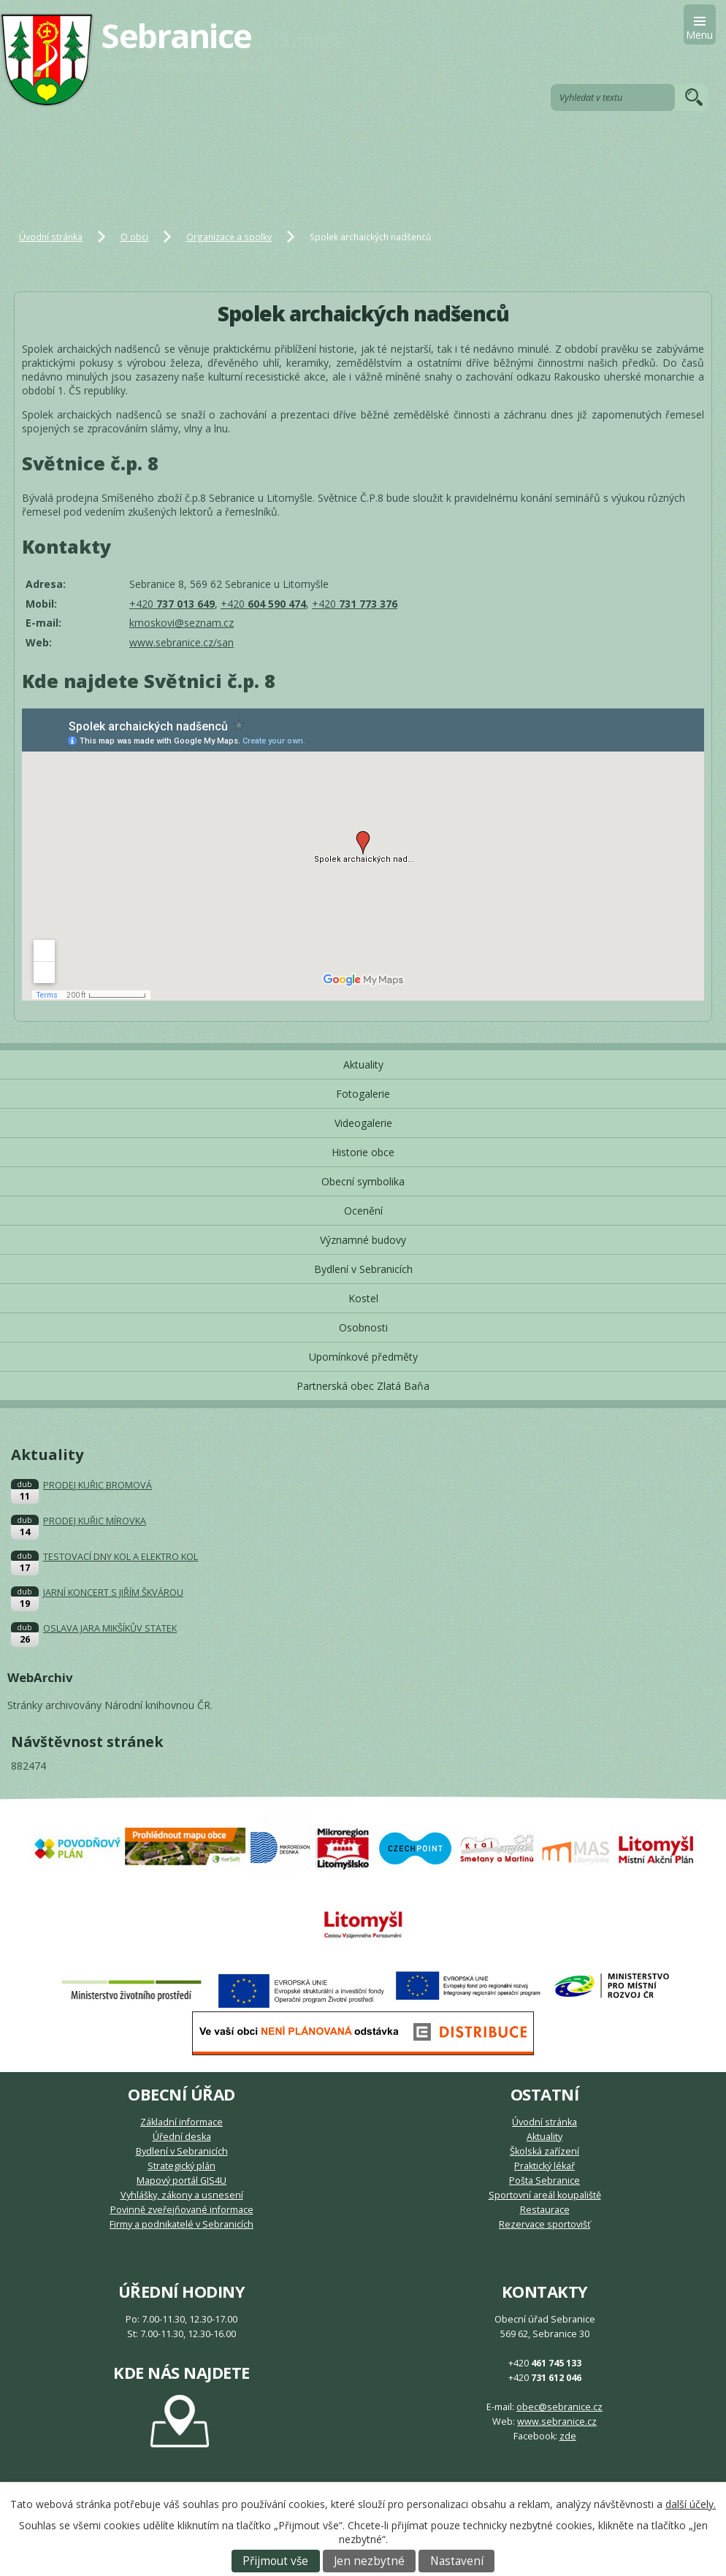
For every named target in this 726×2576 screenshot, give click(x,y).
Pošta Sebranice (544, 2180)
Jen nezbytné (369, 2561)
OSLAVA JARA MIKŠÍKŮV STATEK (110, 1628)
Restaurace (545, 2210)
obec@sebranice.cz (559, 2407)
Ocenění (363, 1211)
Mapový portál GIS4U (181, 2180)
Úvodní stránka (51, 236)
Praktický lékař (544, 2166)
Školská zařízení (544, 2151)
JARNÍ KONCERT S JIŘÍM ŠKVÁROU (113, 1592)
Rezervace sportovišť (544, 2224)
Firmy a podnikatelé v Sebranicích (181, 2224)
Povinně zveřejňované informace (181, 2210)
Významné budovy (363, 1240)
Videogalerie (363, 1123)
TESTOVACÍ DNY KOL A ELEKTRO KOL (120, 1557)
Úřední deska (182, 2136)
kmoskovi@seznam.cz (181, 623)
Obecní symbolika (363, 1181)
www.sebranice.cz (557, 2421)
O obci (134, 236)
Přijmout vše (275, 2561)
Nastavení (457, 2561)
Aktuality (363, 1064)
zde (567, 2436)
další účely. (690, 2504)
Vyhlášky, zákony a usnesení (182, 2195)
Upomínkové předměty (363, 1357)
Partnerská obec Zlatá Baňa (363, 1386)
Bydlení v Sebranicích (363, 1269)
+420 (172, 604)
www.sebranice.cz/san (181, 642)
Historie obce (363, 1152)
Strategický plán (181, 2166)
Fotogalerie (363, 1094)
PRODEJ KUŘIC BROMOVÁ (97, 1485)
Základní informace (181, 2122)
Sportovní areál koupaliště (545, 2195)
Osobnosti (363, 1327)
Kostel (363, 1298)
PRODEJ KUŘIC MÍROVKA (94, 1521)
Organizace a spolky (229, 236)
